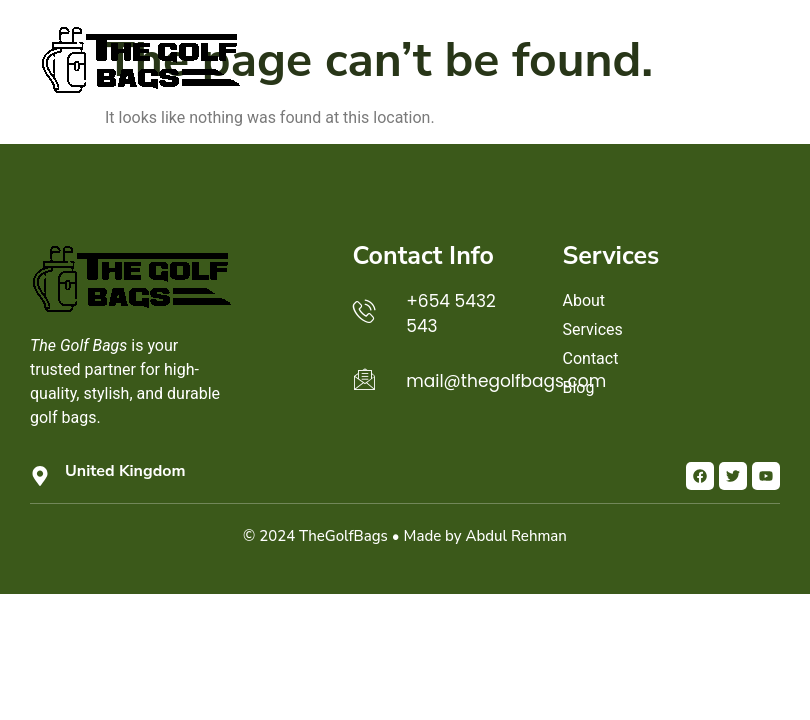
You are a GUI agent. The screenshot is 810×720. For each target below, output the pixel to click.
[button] (760, 57)
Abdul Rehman (516, 536)
